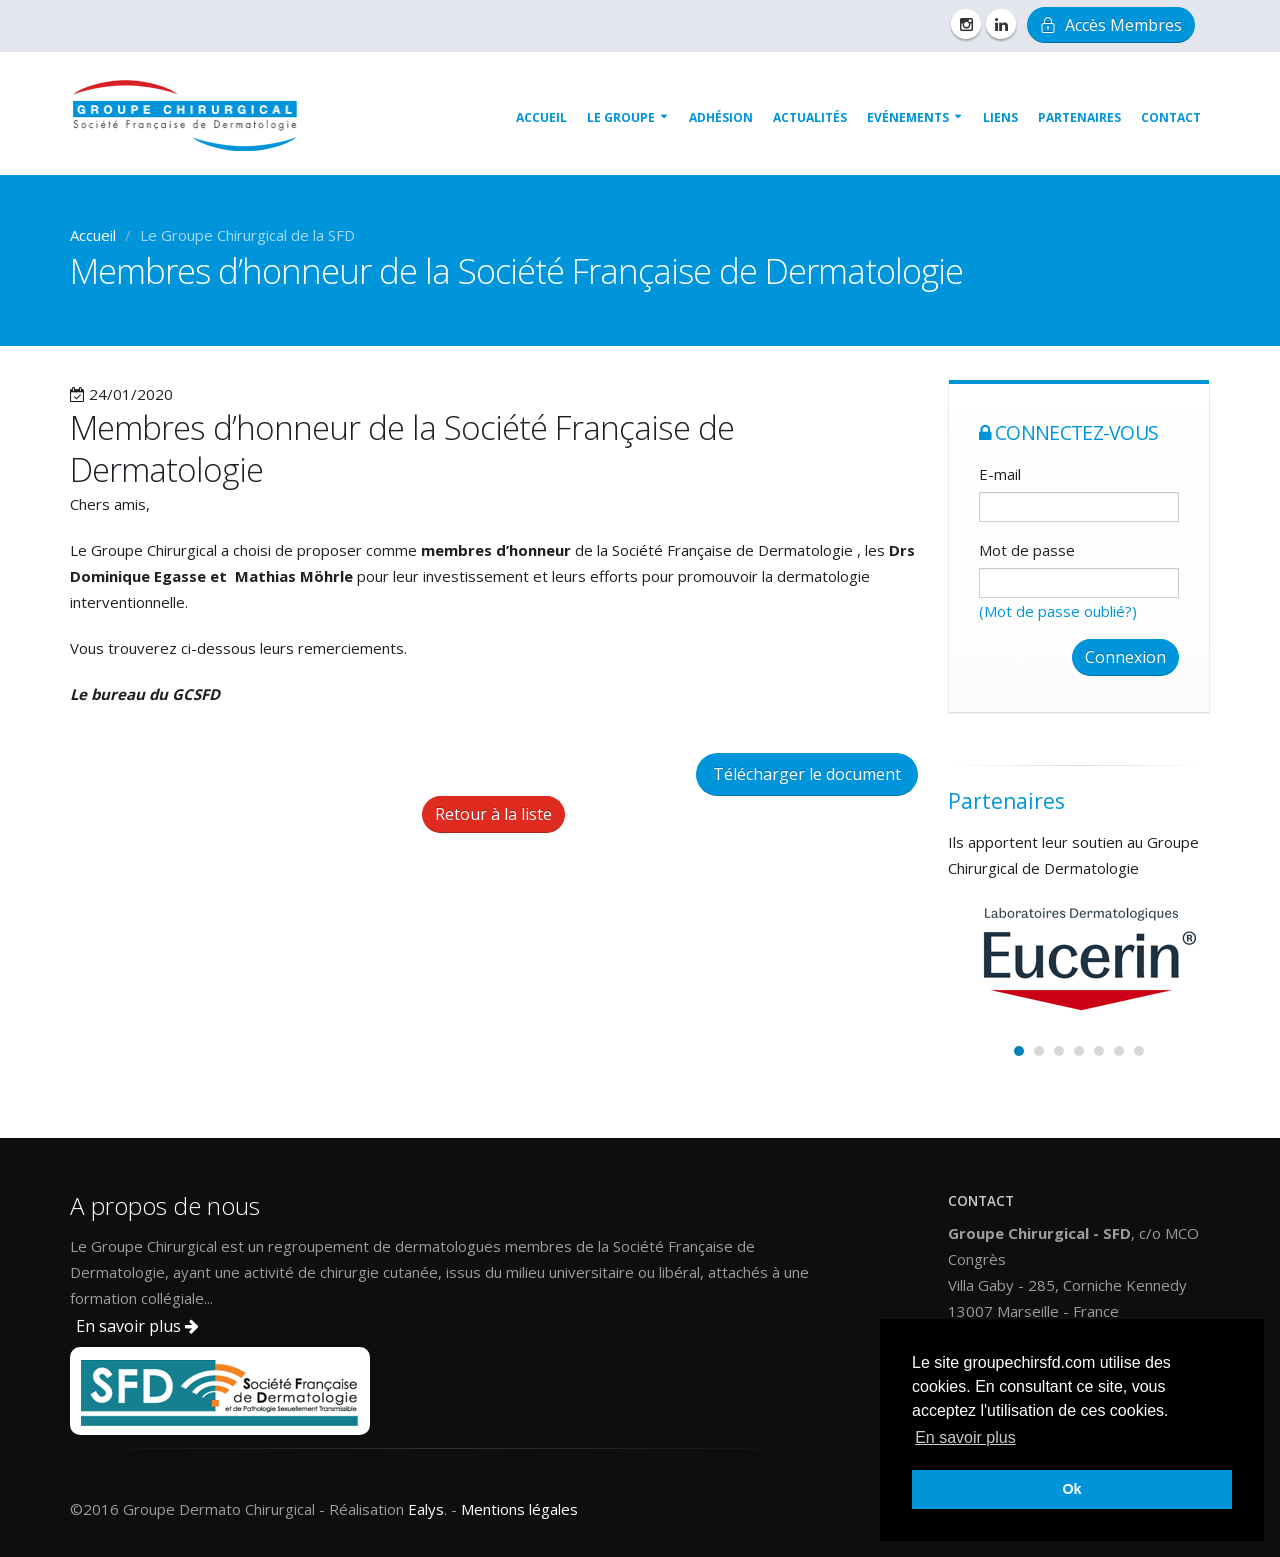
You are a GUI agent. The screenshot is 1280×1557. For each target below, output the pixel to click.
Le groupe (621, 117)
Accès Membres (1111, 25)
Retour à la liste (493, 814)
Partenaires (1079, 117)
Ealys (426, 1509)
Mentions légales (519, 1509)
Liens (1000, 117)
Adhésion (721, 117)
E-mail (1000, 474)
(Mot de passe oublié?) (1058, 611)
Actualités (810, 117)
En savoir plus (137, 1326)
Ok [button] (1071, 1489)
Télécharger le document (807, 774)
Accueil (541, 117)
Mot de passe (1027, 550)
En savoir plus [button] (965, 1437)
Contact (1171, 117)
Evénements (908, 117)
